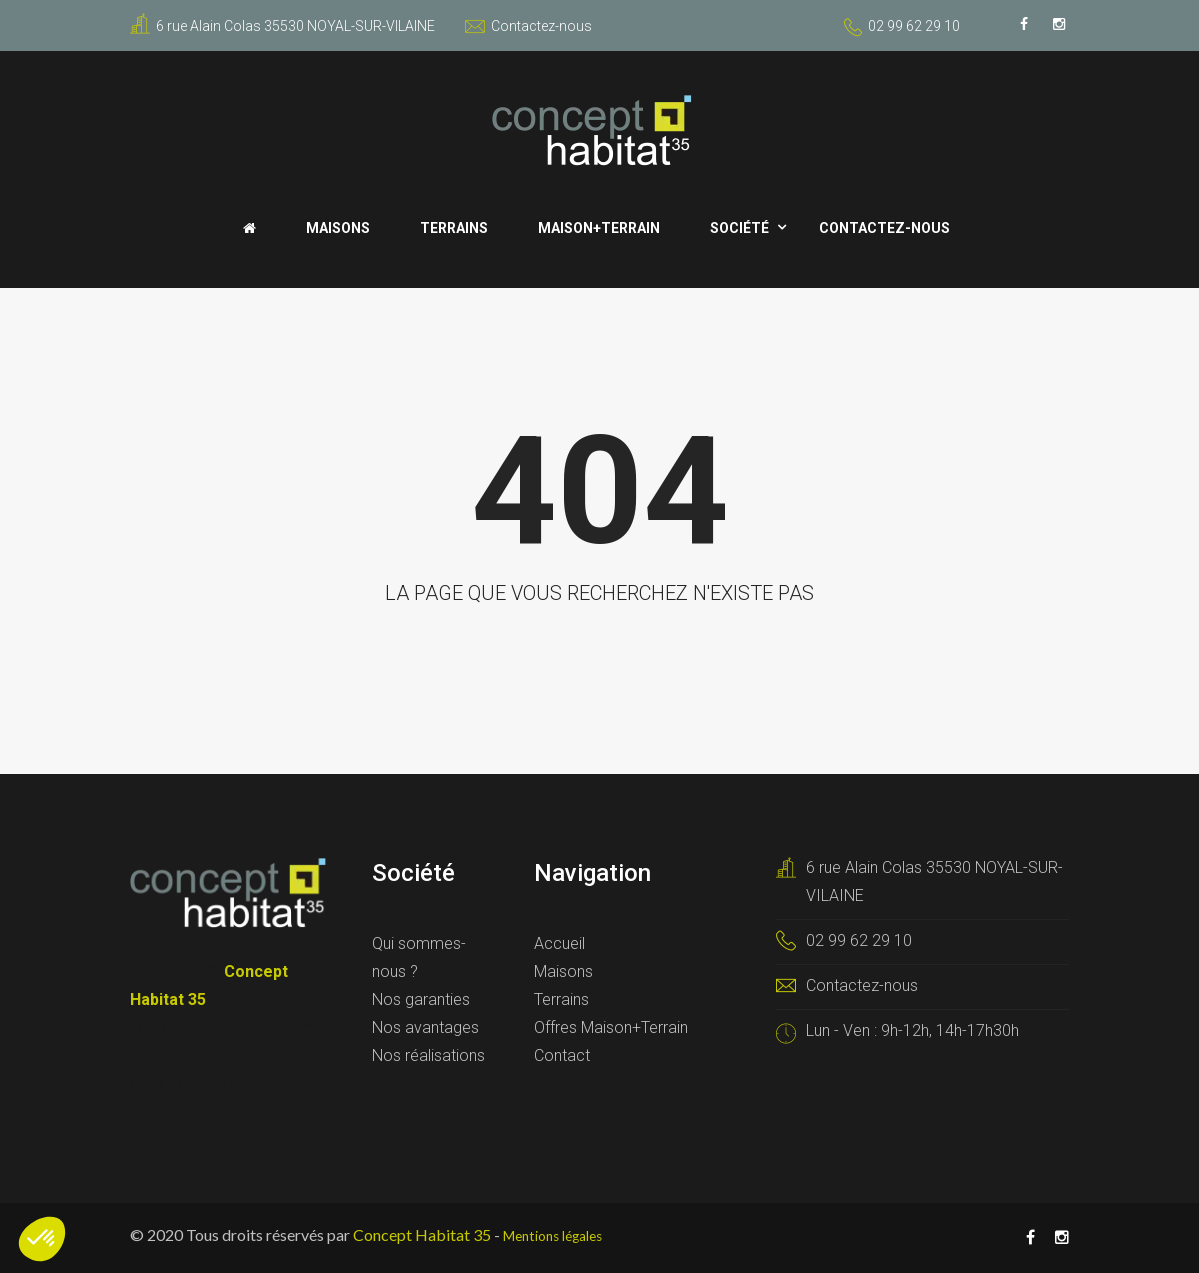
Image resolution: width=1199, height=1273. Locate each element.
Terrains (454, 228)
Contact (562, 1055)
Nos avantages (425, 1027)
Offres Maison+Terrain (611, 1027)
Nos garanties (421, 999)
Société (739, 228)
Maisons (338, 228)
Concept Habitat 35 (422, 1234)
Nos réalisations (428, 1055)
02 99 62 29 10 (914, 26)
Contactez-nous (528, 26)
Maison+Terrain (599, 228)
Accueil (559, 943)
